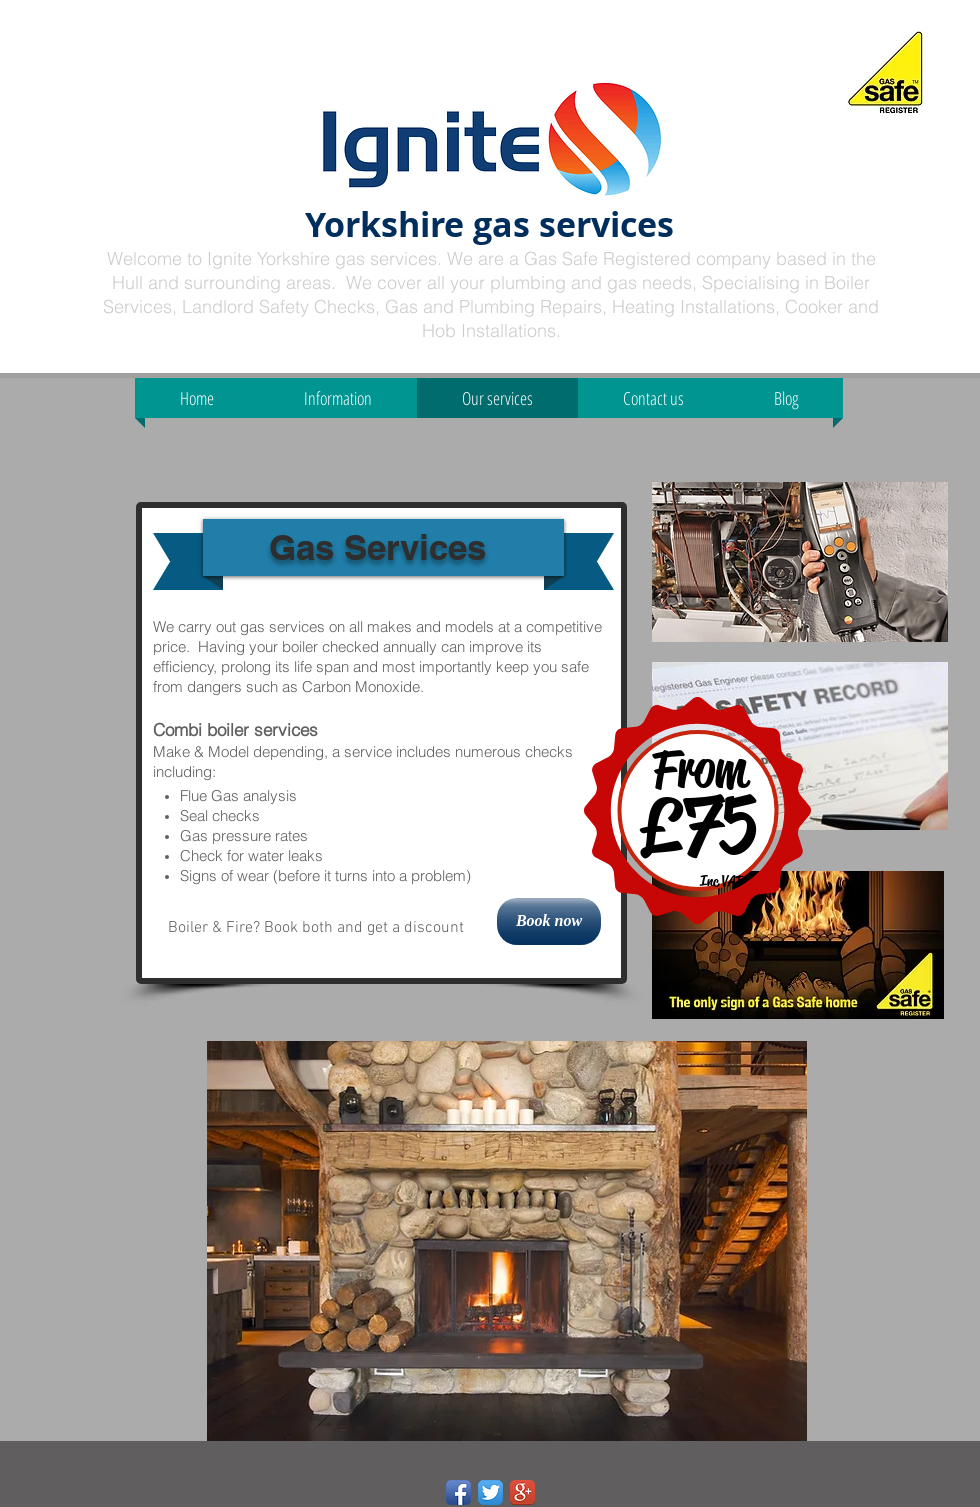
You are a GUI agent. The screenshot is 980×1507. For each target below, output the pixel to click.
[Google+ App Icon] (522, 1492)
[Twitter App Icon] (490, 1492)
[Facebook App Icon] (458, 1492)
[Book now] (549, 921)
